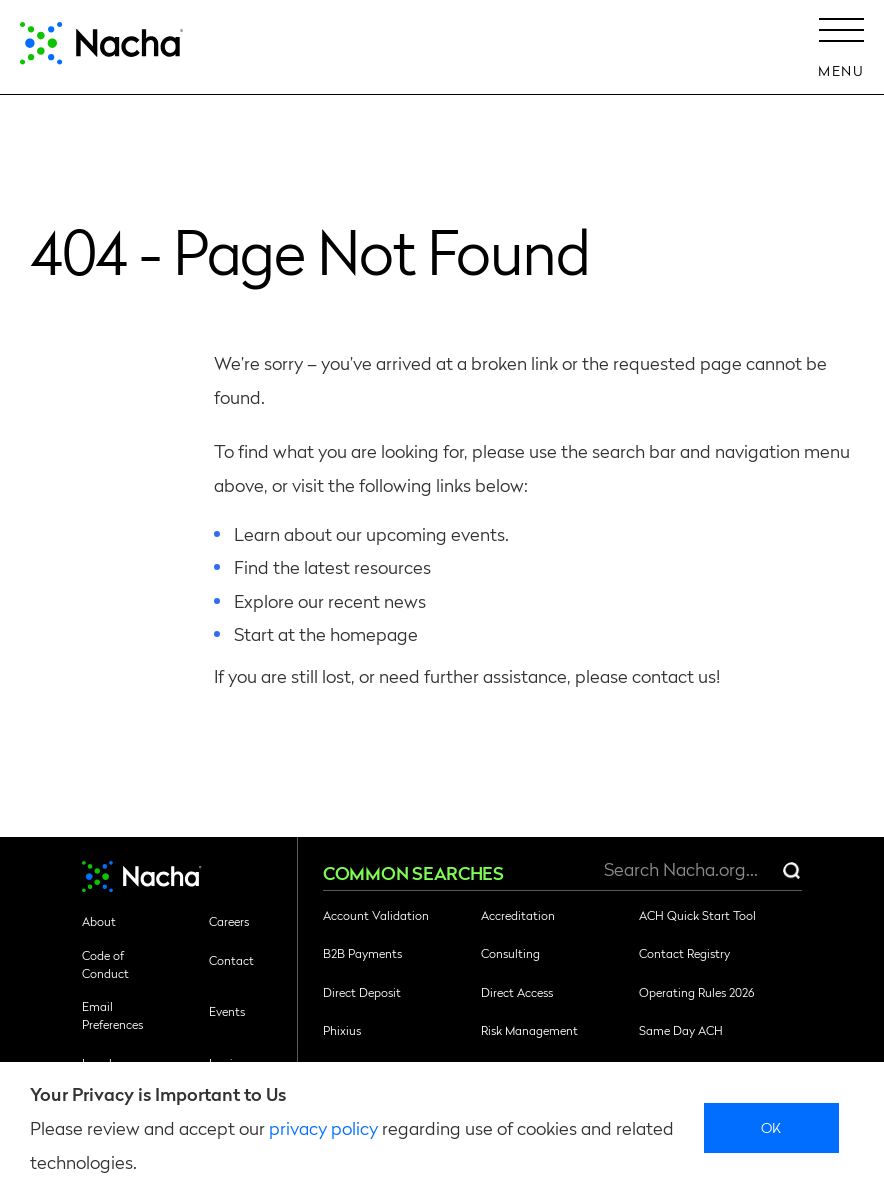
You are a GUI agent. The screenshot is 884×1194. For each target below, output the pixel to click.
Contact (231, 960)
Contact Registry (684, 953)
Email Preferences (112, 1015)
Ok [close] (771, 1127)
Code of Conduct (105, 964)
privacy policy (323, 1127)
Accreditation (518, 915)
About (99, 921)
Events (227, 1011)
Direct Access (517, 992)
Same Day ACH (681, 1030)
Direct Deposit (362, 992)
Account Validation (376, 915)
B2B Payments (362, 953)
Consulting (510, 953)
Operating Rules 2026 (696, 992)
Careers (229, 921)
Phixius (342, 1030)
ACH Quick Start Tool (697, 915)
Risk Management (529, 1030)
